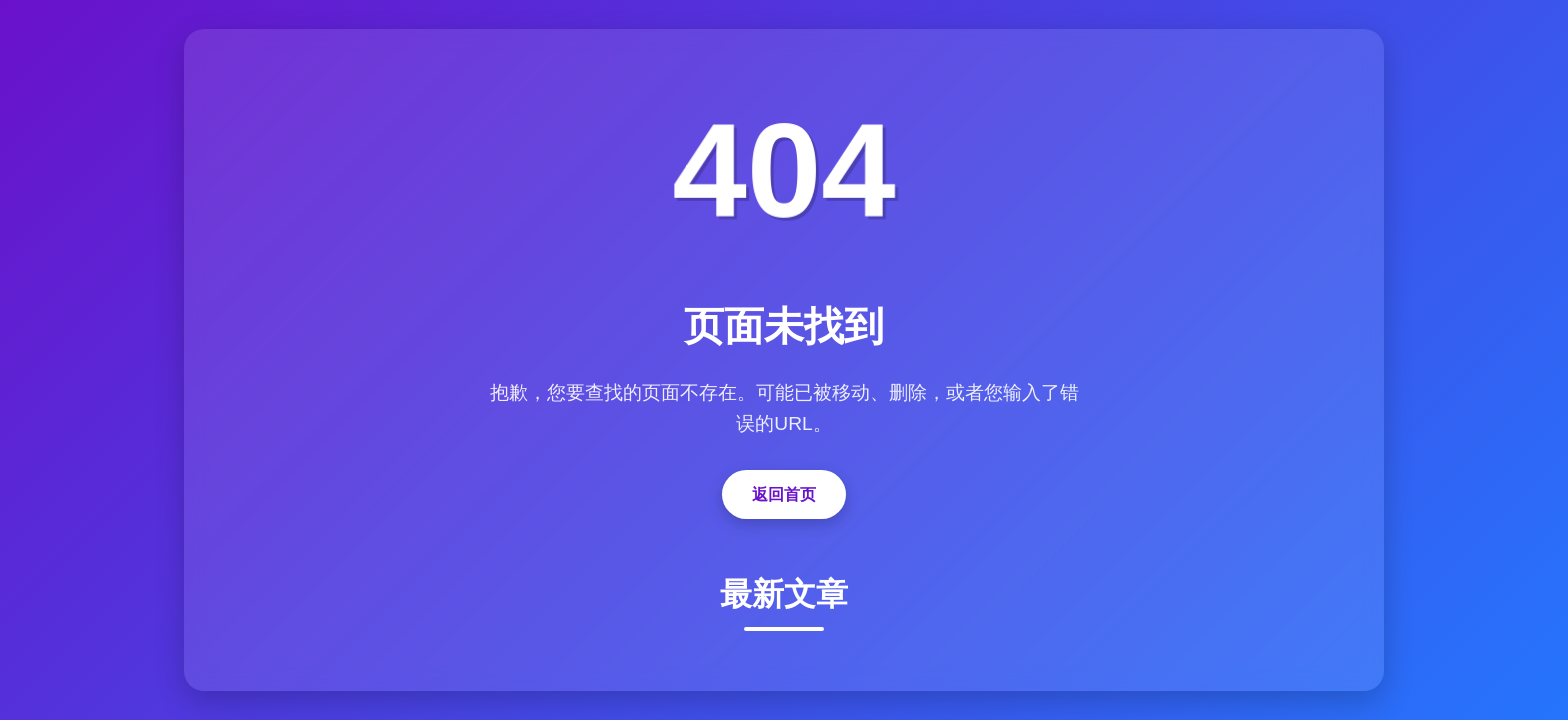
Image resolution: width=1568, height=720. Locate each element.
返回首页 (784, 494)
